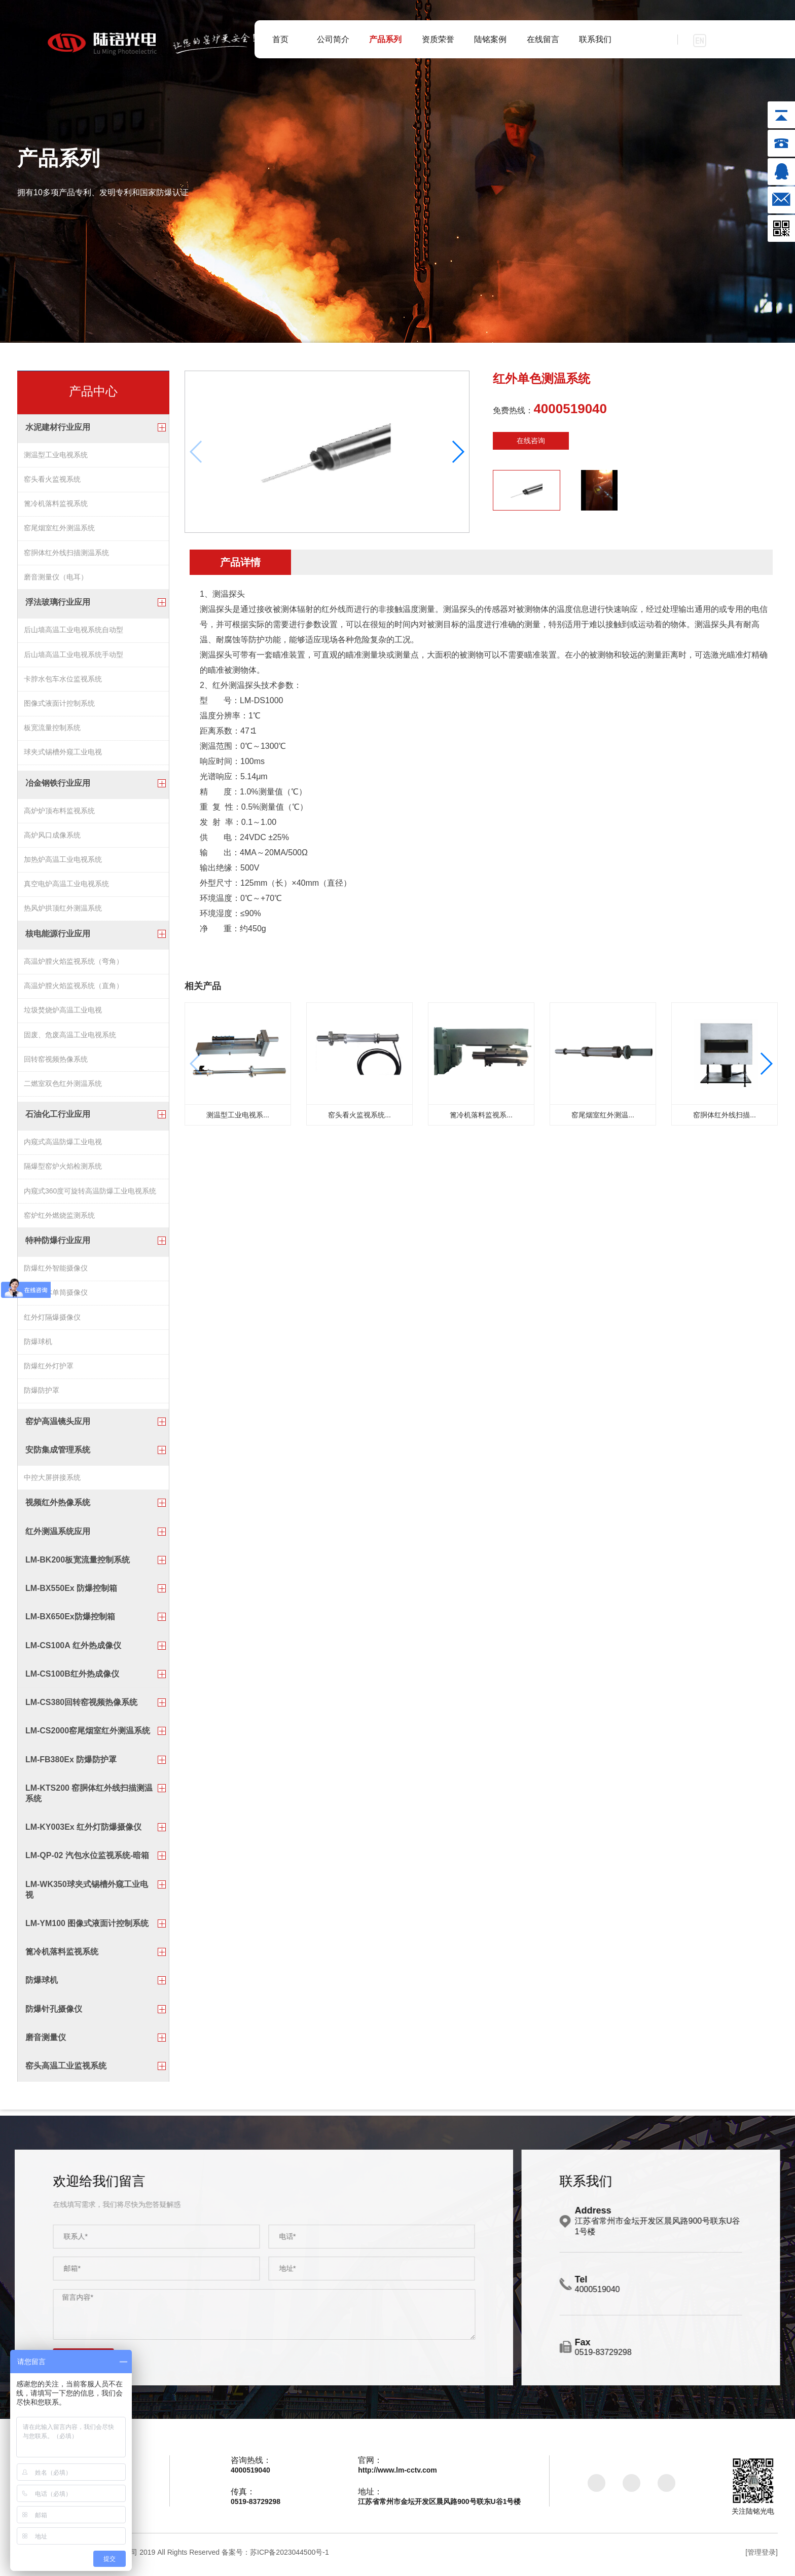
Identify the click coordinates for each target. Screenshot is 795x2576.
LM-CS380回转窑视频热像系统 (81, 1706)
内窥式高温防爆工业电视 (63, 1145)
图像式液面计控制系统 (59, 706)
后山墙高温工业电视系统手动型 (73, 656)
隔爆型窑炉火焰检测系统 (63, 1170)
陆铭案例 (490, 39)
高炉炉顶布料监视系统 (59, 812)
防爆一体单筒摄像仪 (56, 1297)
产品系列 (385, 39)
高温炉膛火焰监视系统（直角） (73, 989)
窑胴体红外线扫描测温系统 (66, 554)
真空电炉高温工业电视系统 (66, 887)
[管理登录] (761, 2557)
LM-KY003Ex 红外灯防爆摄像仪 (83, 1831)
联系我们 (595, 39)
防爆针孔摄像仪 (53, 2013)
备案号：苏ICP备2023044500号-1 (275, 2557)
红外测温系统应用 (57, 1536)
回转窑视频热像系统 (56, 1063)
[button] (457, 452)
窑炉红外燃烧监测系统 (59, 1219)
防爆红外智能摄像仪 (56, 1272)
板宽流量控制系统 (52, 731)
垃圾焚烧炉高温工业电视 (63, 1014)
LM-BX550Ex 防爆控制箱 (71, 1592)
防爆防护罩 (41, 1396)
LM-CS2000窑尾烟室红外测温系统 (87, 1735)
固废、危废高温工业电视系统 (70, 1039)
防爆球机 (38, 1347)
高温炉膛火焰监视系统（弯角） (73, 964)
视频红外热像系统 (57, 1507)
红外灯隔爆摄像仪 (52, 1322)
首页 (280, 39)
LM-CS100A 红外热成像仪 (73, 1650)
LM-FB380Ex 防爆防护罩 (71, 1764)
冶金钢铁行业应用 (57, 784)
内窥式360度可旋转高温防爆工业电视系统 (90, 1194)
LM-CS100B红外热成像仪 (72, 1678)
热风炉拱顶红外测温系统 (63, 911)
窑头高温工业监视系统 (65, 2070)
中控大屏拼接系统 (52, 1481)
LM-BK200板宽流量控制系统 (77, 1564)
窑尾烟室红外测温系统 (59, 529)
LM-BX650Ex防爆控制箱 (70, 1621)
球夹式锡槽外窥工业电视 (63, 755)
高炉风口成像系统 (52, 837)
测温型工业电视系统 (56, 455)
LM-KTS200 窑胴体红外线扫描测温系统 (89, 1797)
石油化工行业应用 (57, 1117)
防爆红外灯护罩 (49, 1371)
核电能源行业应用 (57, 936)
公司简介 (333, 39)
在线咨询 (531, 441)
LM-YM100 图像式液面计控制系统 (87, 1928)
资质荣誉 (438, 39)
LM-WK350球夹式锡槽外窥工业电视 (86, 1894)
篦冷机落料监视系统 (56, 504)
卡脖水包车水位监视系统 (63, 681)
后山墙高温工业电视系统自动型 (73, 632)
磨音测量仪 (45, 2042)
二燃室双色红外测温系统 (63, 1088)
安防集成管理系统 (57, 1453)
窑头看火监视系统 (52, 480)
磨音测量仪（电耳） (56, 578)
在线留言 (543, 39)
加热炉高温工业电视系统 (63, 862)
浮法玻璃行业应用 (57, 604)
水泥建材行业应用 (57, 427)
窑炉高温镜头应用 (57, 1425)
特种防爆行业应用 (57, 1245)
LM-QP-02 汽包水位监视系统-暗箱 (87, 1860)
